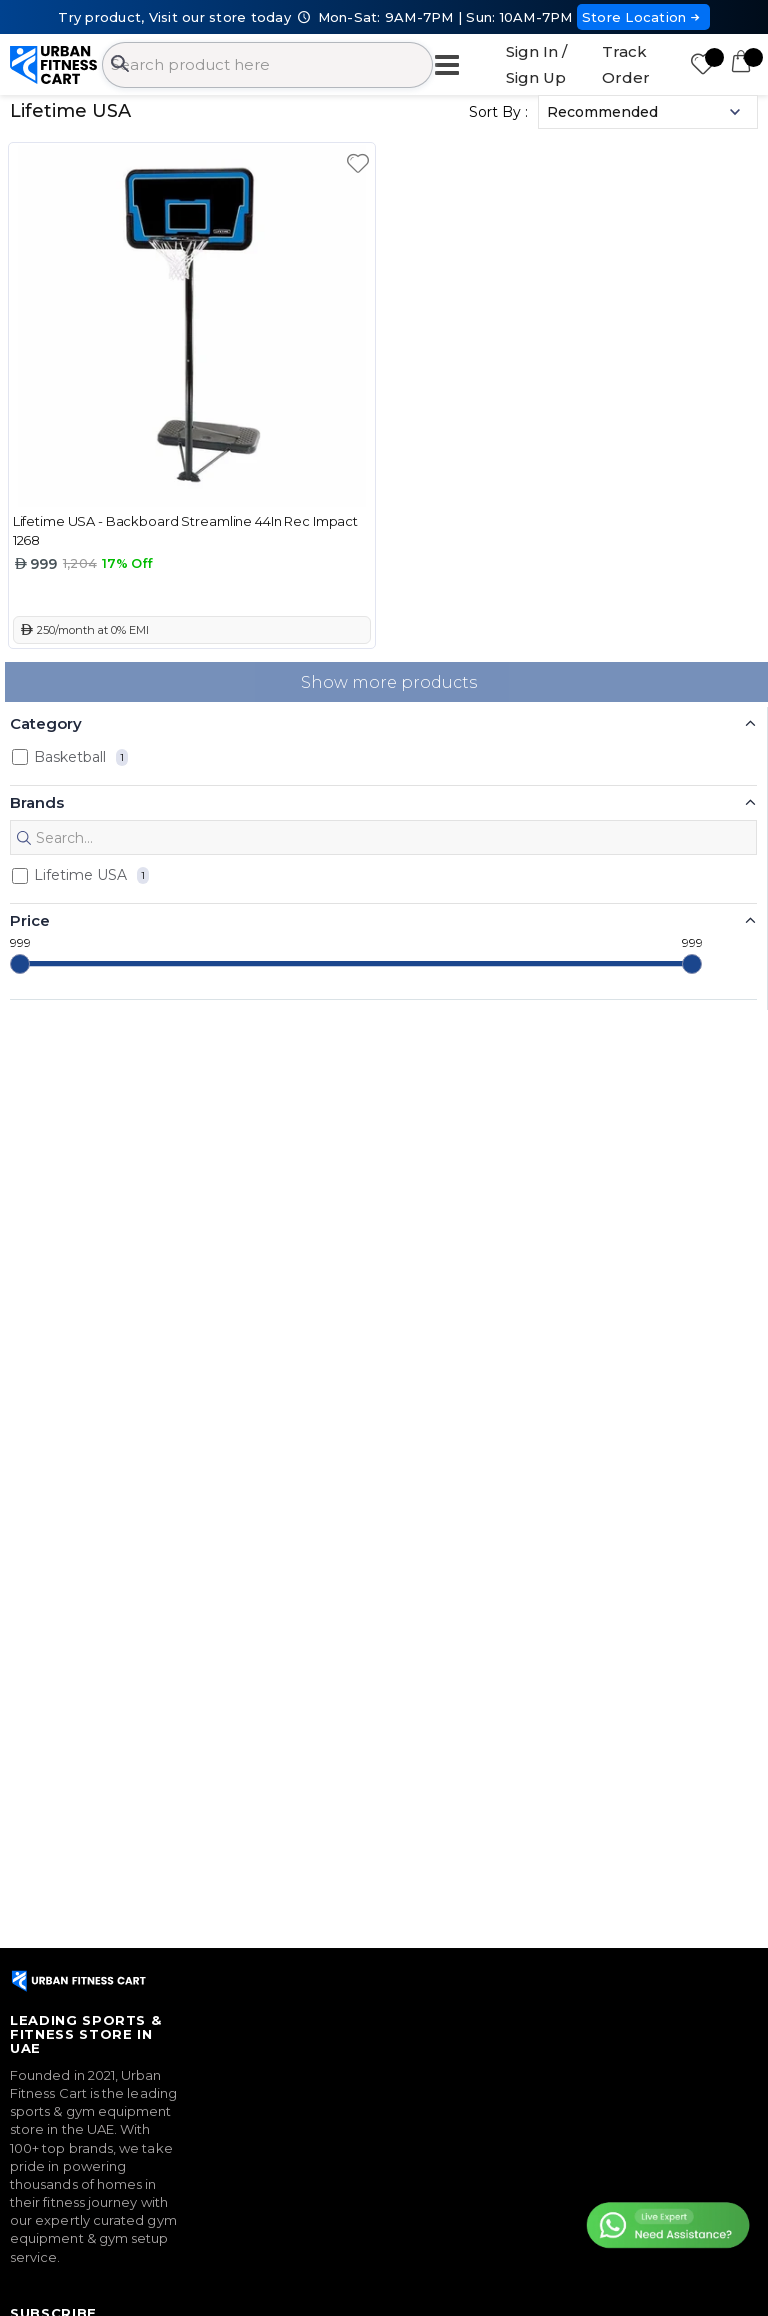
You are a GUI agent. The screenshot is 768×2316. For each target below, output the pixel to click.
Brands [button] (37, 802)
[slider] (20, 964)
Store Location (643, 17)
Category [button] (46, 723)
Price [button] (30, 920)
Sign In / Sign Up (536, 64)
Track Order (626, 64)
